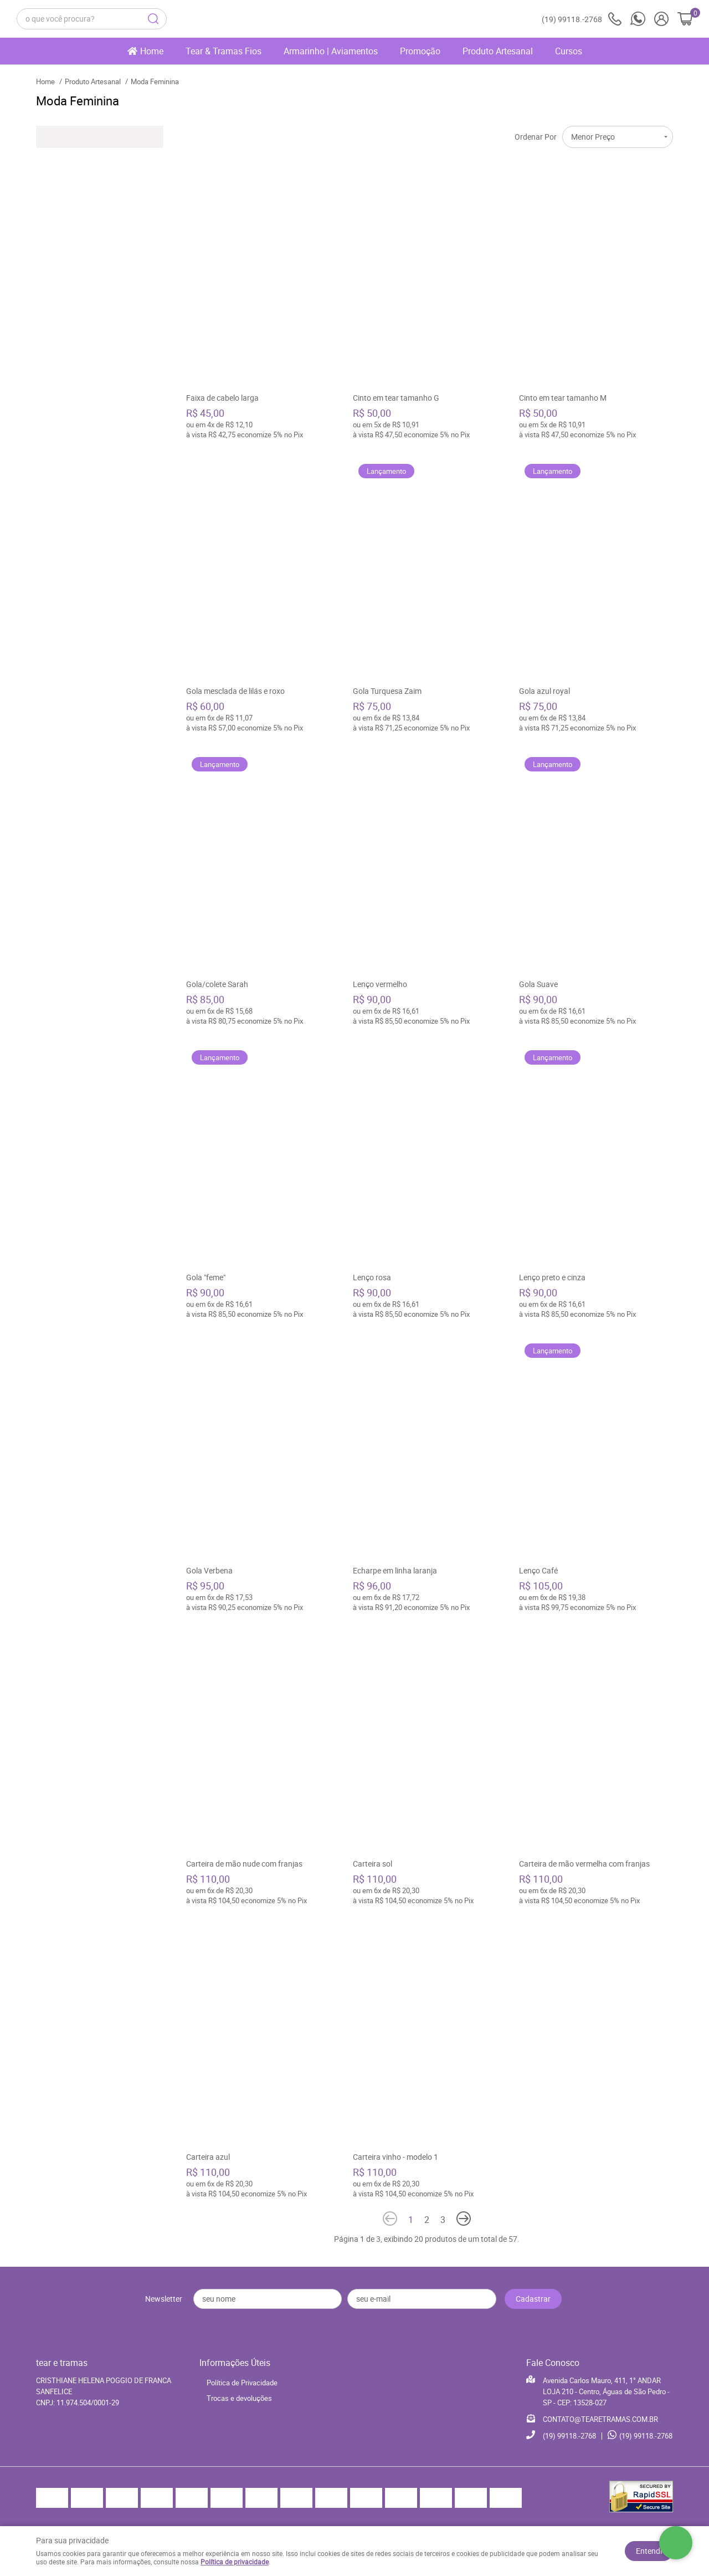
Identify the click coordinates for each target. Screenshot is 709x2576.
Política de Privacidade (242, 2383)
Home (151, 51)
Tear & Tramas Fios (223, 51)
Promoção (420, 51)
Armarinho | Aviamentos (331, 51)
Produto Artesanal (498, 51)
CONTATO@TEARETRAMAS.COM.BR (600, 2419)
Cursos (568, 51)
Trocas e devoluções (239, 2398)
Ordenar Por (536, 136)
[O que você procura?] (153, 18)
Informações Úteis (234, 2363)
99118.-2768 (581, 19)
